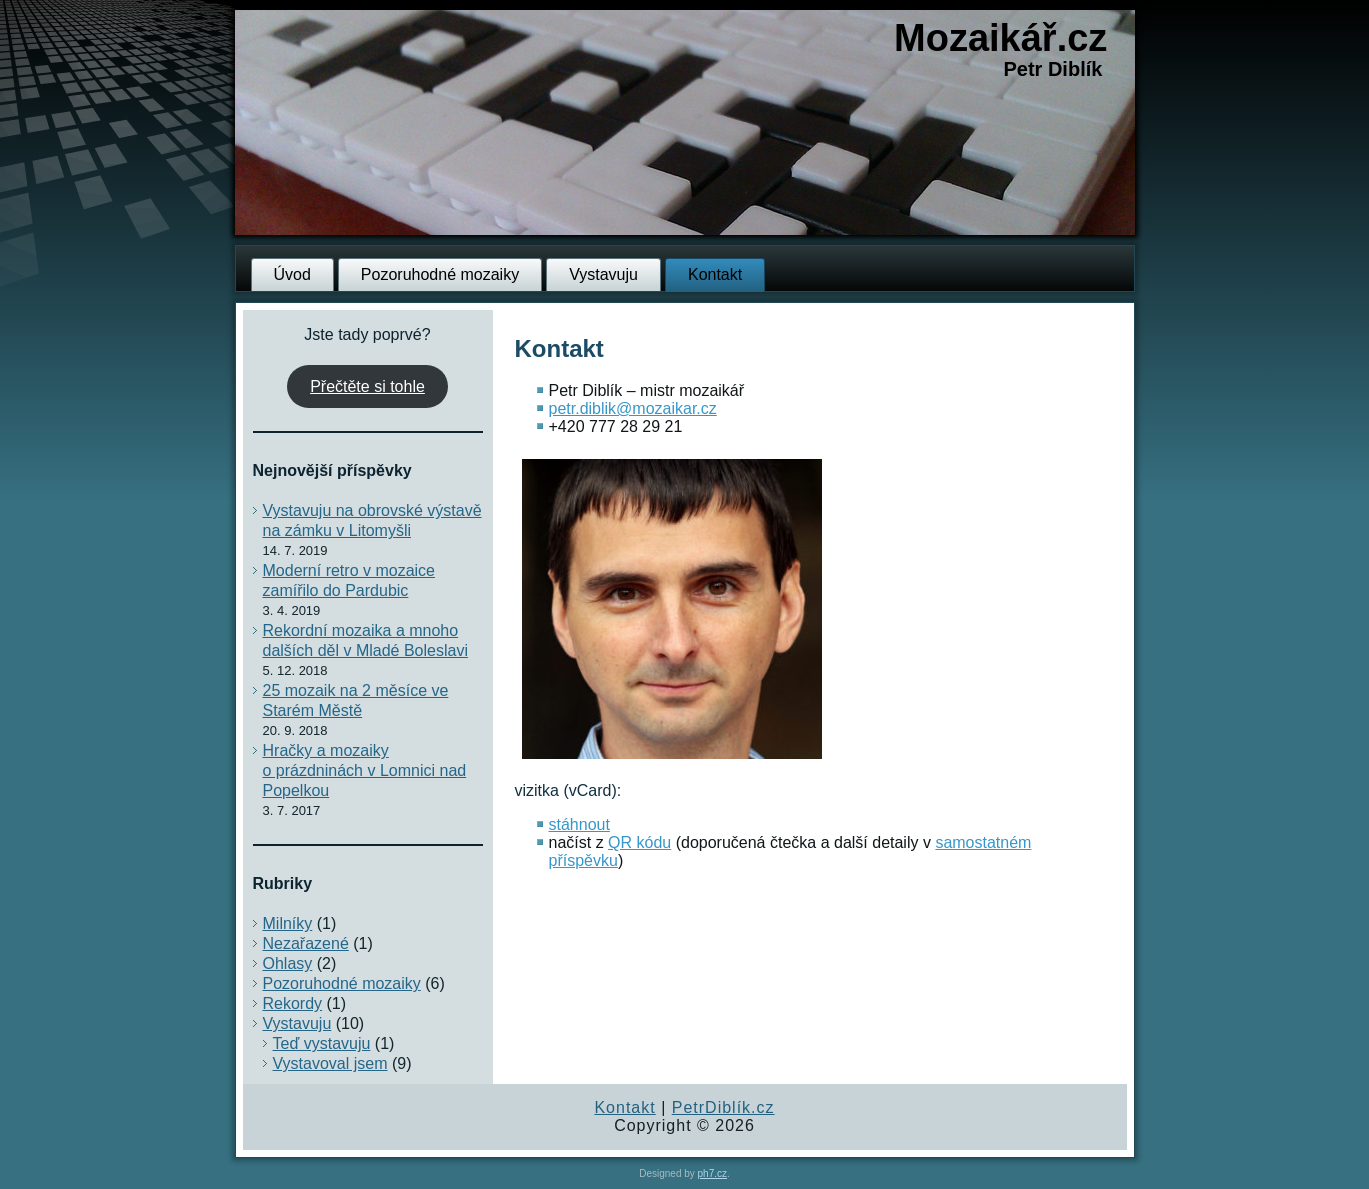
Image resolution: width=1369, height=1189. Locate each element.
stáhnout (579, 824)
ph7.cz (712, 1173)
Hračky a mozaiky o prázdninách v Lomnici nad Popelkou (365, 770)
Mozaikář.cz (1000, 38)
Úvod (292, 274)
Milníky (288, 923)
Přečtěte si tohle (367, 386)
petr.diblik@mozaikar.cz (633, 408)
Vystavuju (603, 274)
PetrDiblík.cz (723, 1107)
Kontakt (715, 274)
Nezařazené (306, 943)
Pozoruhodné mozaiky (440, 274)
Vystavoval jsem (330, 1063)
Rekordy (293, 1003)
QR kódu (639, 842)
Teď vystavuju (322, 1043)
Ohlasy (288, 963)
